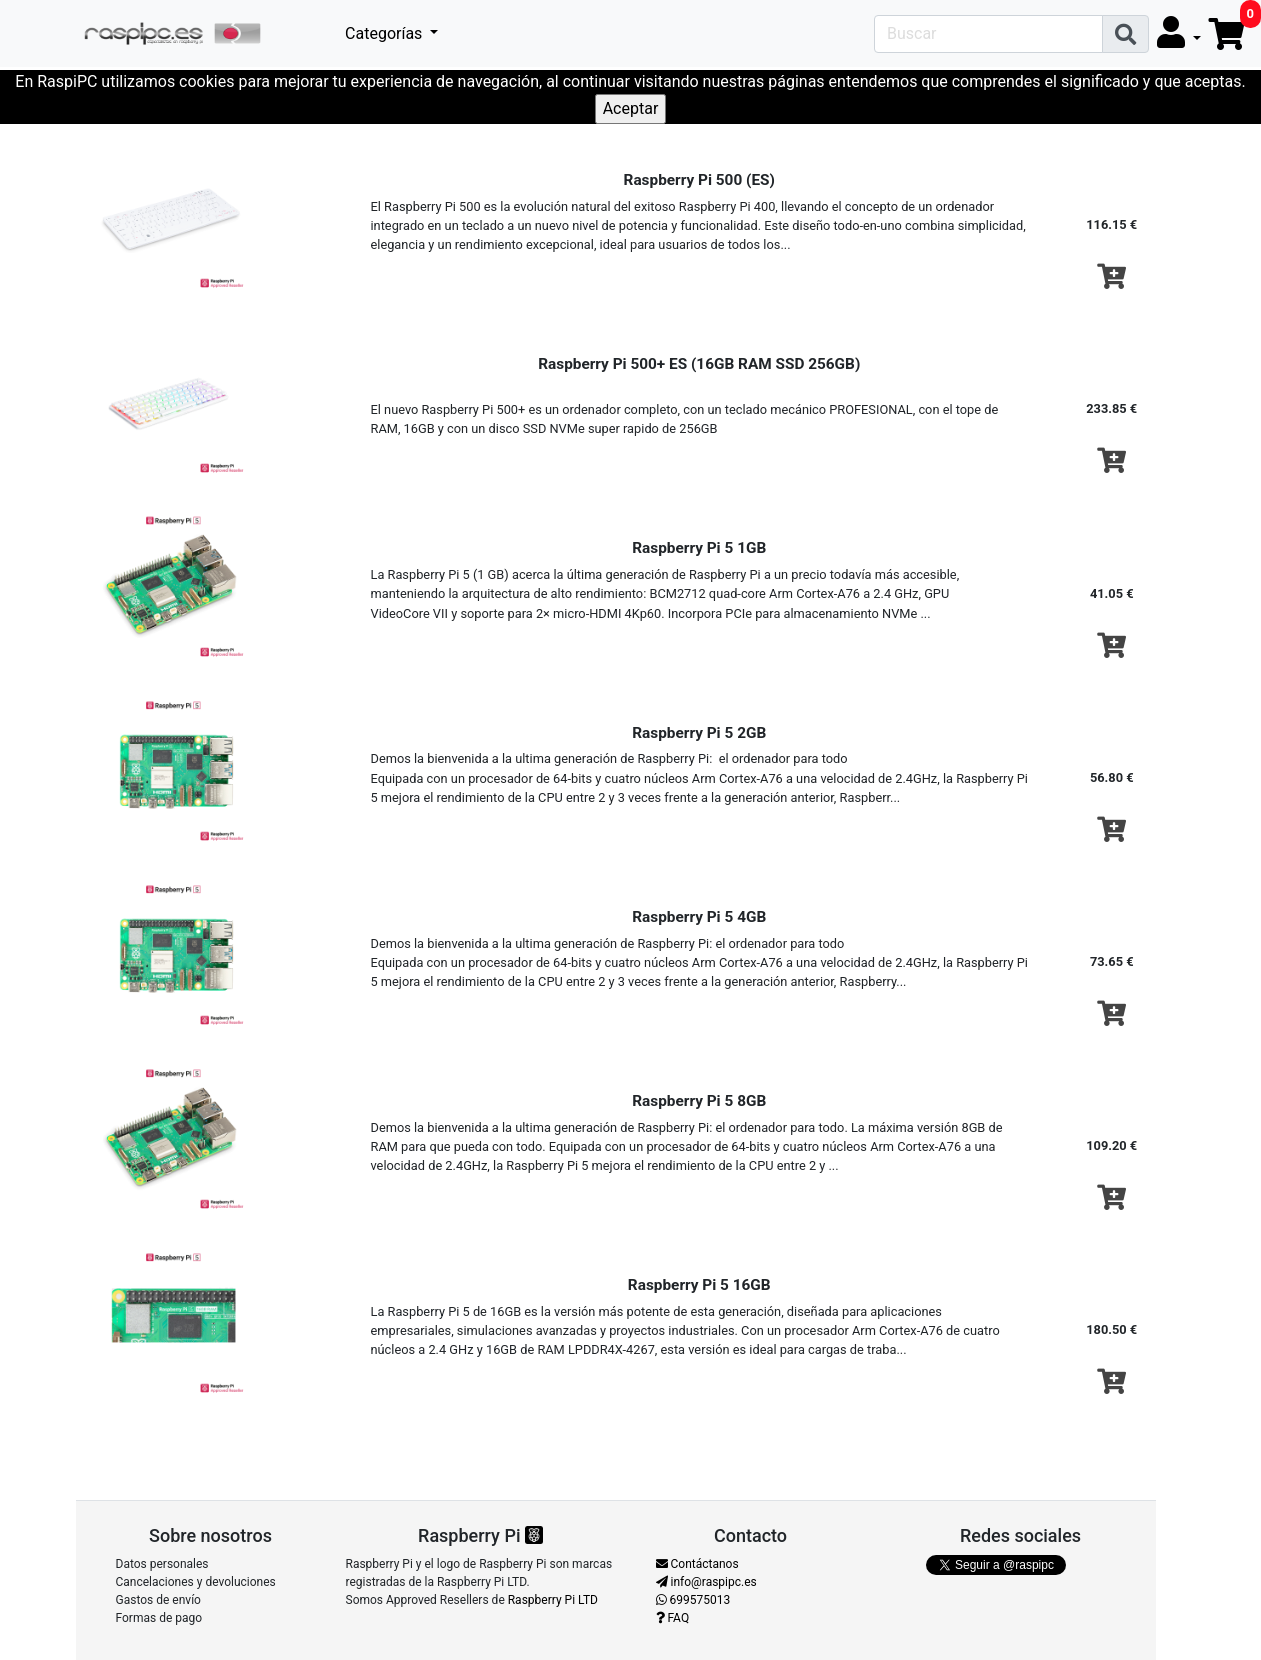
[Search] (988, 34)
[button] (1179, 33)
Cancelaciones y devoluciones (196, 1582)
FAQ (673, 1618)
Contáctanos (697, 1564)
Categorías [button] (385, 33)
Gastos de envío (158, 1600)
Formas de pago (159, 1618)
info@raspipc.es (706, 1582)
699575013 (693, 1600)
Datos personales (162, 1564)
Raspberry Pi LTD (553, 1600)
